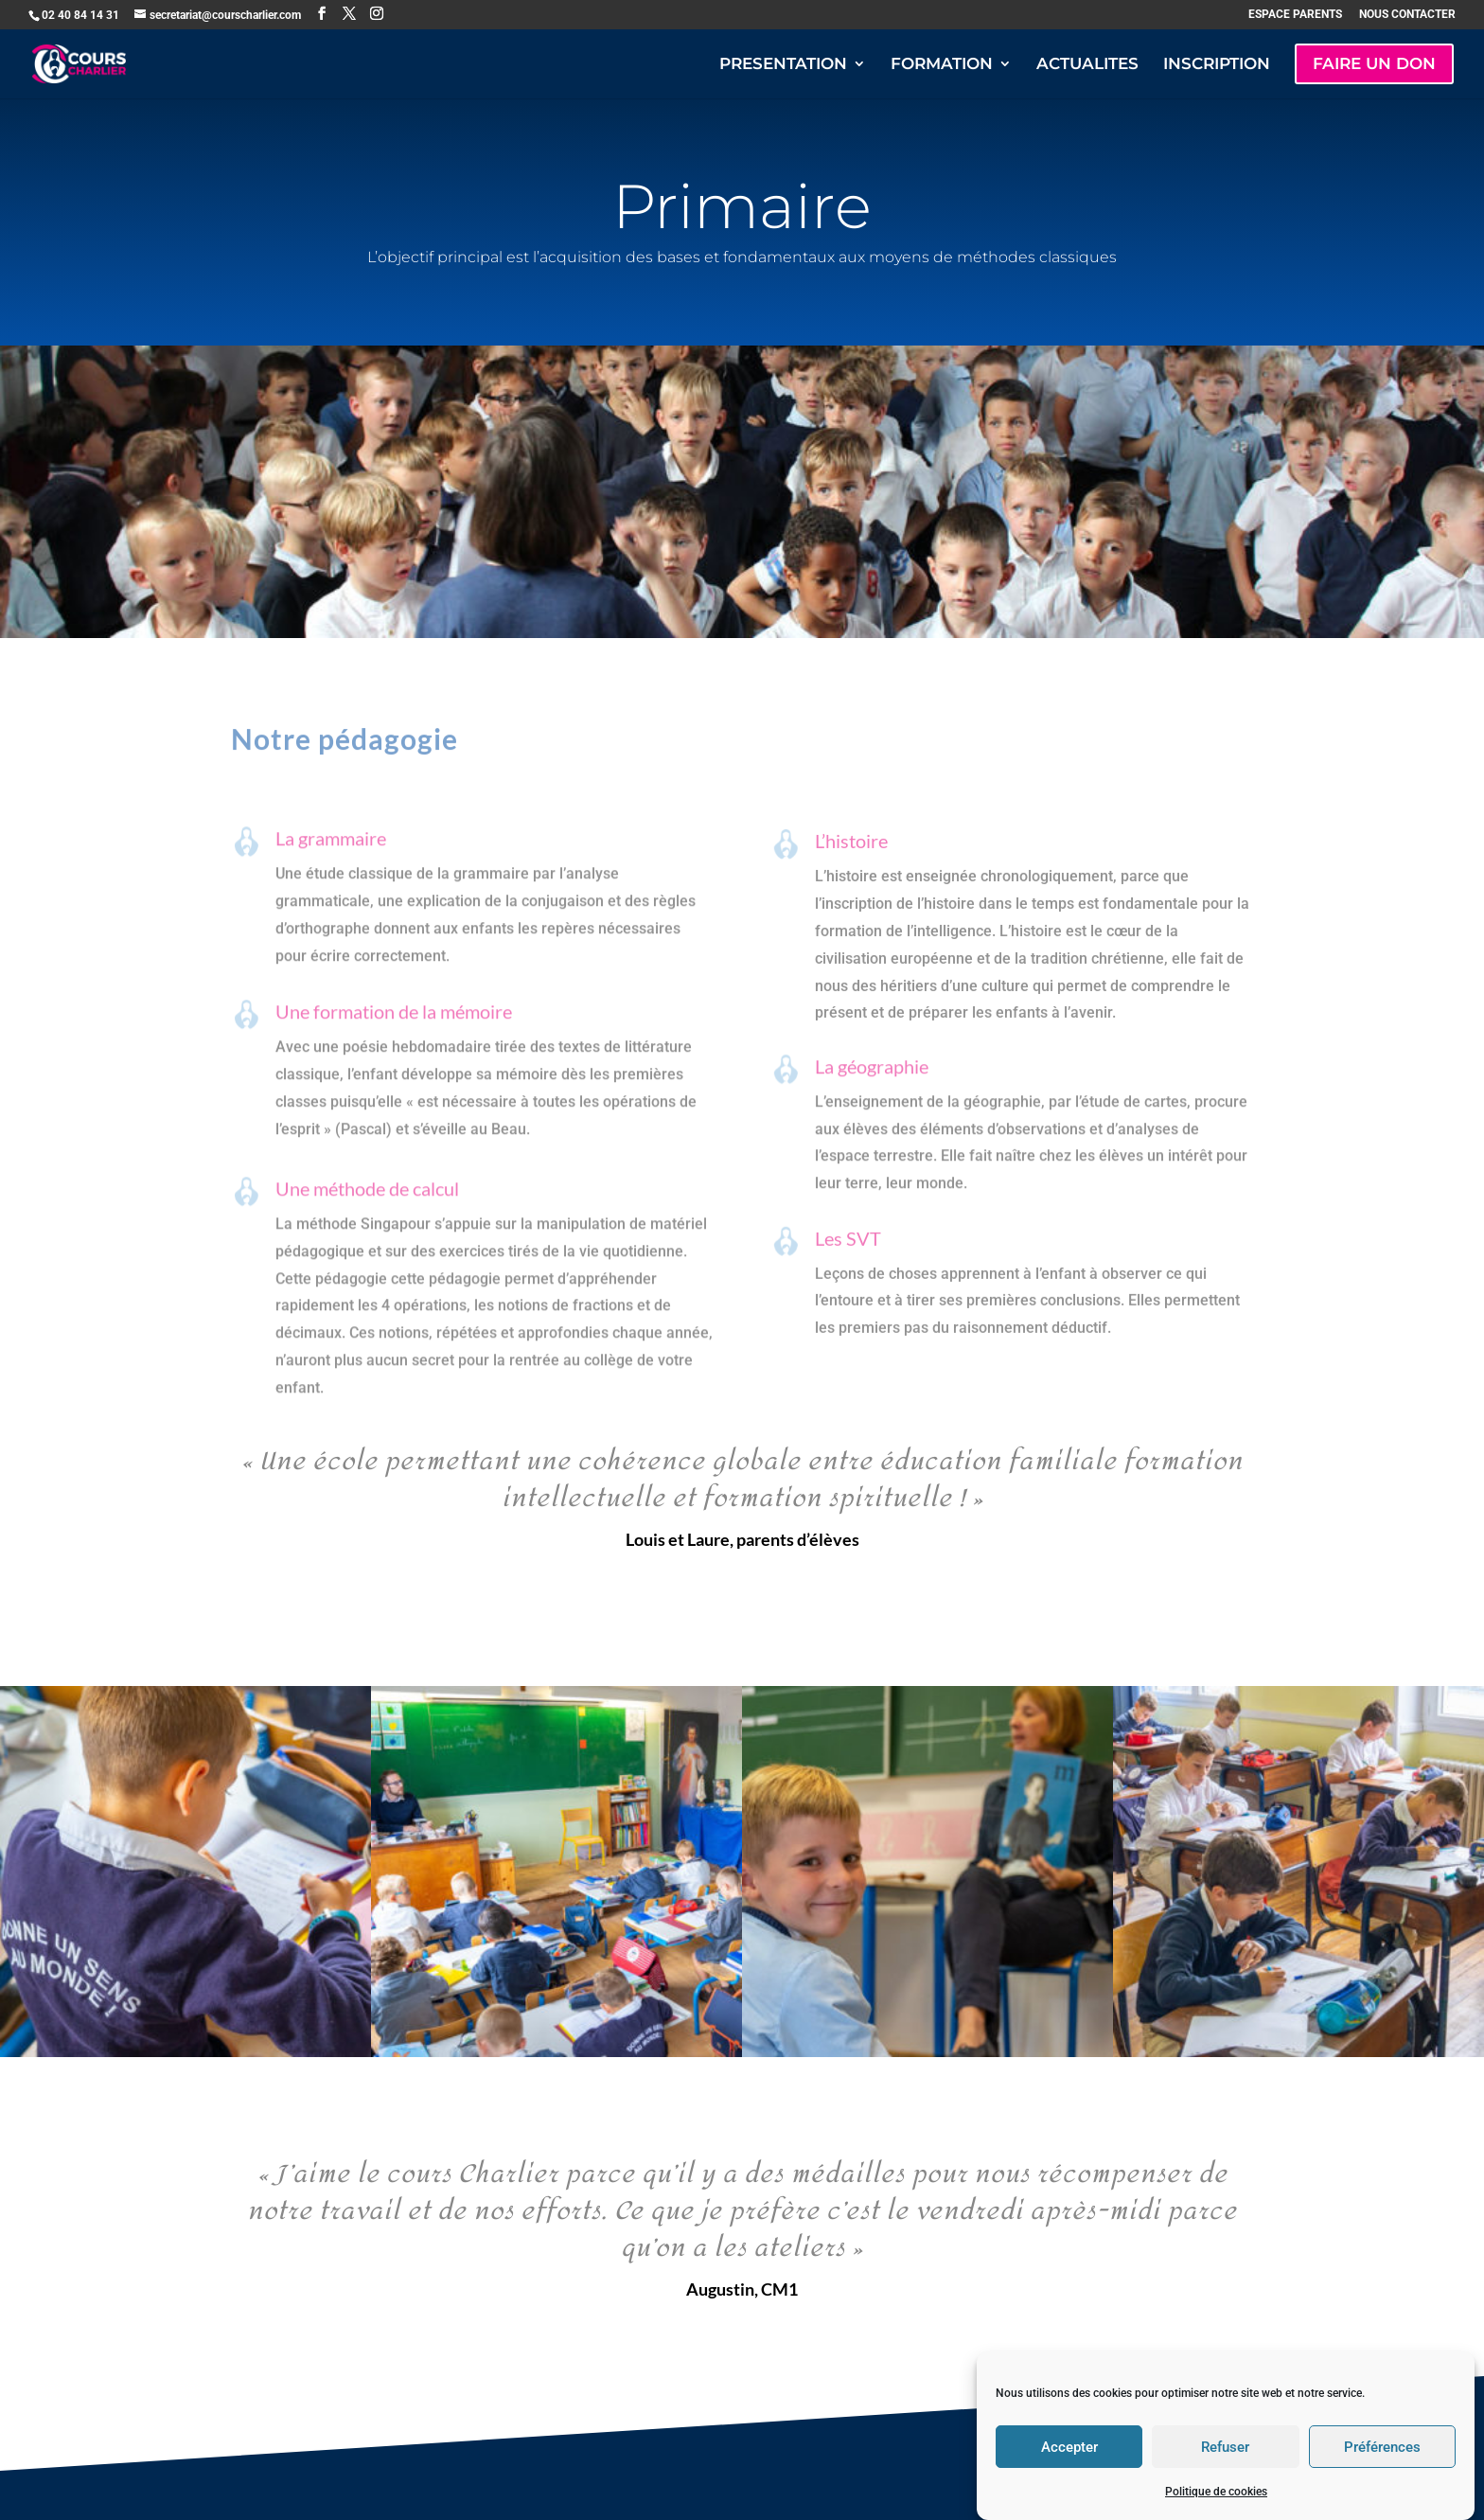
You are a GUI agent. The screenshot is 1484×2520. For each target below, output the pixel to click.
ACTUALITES (1087, 65)
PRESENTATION (783, 65)
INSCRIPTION (1216, 65)
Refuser (1225, 2477)
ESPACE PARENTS (1295, 15)
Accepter (1069, 2477)
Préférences (1382, 2477)
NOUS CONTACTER (1407, 15)
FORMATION (942, 65)
